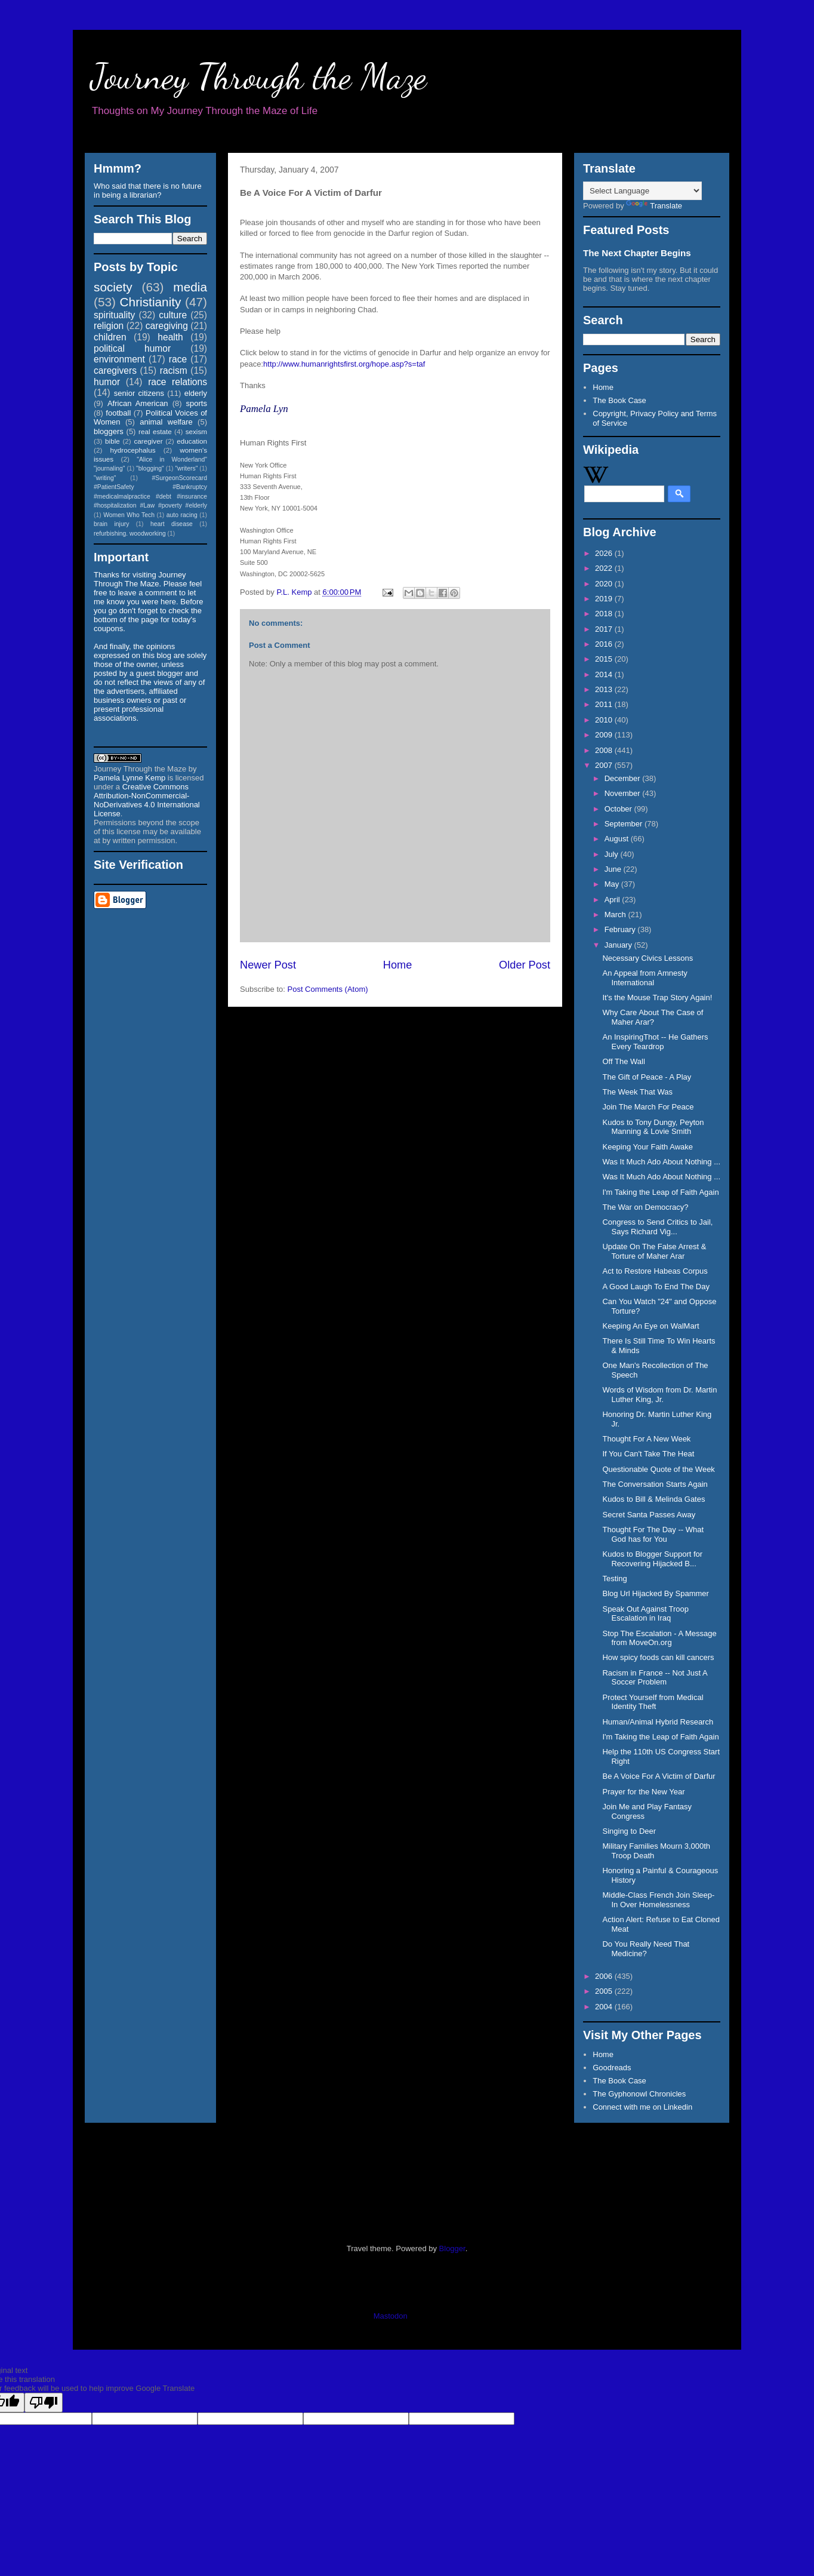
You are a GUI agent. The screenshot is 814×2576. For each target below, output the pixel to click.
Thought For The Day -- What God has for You (653, 1534)
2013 (605, 689)
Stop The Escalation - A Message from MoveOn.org (659, 1638)
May (613, 884)
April (613, 899)
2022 (605, 568)
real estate (155, 431)
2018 (605, 613)
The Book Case (619, 400)
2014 (605, 674)
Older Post (524, 965)
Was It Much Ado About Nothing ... (661, 1161)
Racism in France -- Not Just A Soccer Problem (654, 1677)
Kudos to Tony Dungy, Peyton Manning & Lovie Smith (653, 1127)
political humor (132, 348)
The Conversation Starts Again (654, 1484)
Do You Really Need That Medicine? (645, 1948)
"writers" (186, 468)
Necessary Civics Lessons (647, 958)
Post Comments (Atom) (328, 989)
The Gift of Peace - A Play (646, 1076)
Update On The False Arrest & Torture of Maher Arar (654, 1251)
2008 (605, 750)
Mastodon (391, 2315)
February (621, 929)
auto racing (182, 515)
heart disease (171, 524)
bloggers (109, 431)
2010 (605, 719)
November (624, 793)
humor (107, 382)
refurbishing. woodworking (130, 533)
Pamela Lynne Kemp (129, 777)
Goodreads (612, 2067)
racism (173, 370)
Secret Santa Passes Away (648, 1514)
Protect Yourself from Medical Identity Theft (652, 1702)
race (178, 359)
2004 (605, 2006)
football (118, 412)
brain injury (111, 524)
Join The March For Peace (647, 1106)
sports (196, 403)
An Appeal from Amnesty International (644, 978)
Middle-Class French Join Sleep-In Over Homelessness (658, 1899)
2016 (605, 644)
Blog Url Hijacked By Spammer (655, 1593)
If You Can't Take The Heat (648, 1453)
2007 (605, 765)
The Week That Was (637, 1091)
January (619, 944)
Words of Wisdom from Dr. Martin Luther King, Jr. (659, 1394)
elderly (195, 393)
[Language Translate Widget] (642, 191)
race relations (177, 382)
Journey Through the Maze (259, 76)
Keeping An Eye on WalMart (650, 1325)
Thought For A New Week (646, 1438)
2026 (605, 553)
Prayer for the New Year (643, 1791)
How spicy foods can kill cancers (658, 1657)
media (190, 287)
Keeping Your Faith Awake (647, 1146)
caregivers (115, 370)
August (618, 838)
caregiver (148, 441)
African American (137, 403)
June (614, 869)
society (113, 287)
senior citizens (139, 393)
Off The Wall (623, 1061)
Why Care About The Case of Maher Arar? (652, 1017)
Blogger (452, 2248)
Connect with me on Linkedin (642, 2106)
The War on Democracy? (645, 1207)
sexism (196, 431)
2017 (605, 629)
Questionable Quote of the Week (658, 1469)
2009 (605, 734)
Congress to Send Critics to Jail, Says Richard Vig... (657, 1227)
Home (397, 965)
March (616, 914)
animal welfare (166, 421)
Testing (614, 1578)
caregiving (167, 326)
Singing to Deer (629, 1831)
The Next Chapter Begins (637, 253)
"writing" (105, 478)
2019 (605, 598)
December (624, 778)
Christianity (150, 302)
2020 (605, 583)
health (170, 337)
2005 (605, 1991)
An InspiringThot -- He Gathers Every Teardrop (655, 1041)
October (619, 808)
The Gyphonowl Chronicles (639, 2093)
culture (173, 315)
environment (119, 359)
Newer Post (268, 965)
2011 (605, 704)
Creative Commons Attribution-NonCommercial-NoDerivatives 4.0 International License (147, 800)
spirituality (114, 315)
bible (112, 441)
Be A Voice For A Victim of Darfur (658, 1776)
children (110, 337)
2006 (605, 1976)
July (613, 854)
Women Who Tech (129, 515)
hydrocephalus (133, 450)
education (192, 441)
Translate (654, 205)
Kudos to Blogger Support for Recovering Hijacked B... (652, 1559)
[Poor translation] (43, 2402)
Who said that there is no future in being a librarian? (148, 190)
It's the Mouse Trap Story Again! (657, 997)
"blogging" (150, 468)
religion (109, 326)
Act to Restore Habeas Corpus (654, 1271)
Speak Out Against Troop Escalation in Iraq (645, 1613)
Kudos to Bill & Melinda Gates (653, 1499)
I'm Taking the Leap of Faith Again (660, 1192)
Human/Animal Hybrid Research (657, 1721)
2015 (605, 658)
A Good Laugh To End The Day (656, 1286)
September (625, 823)
